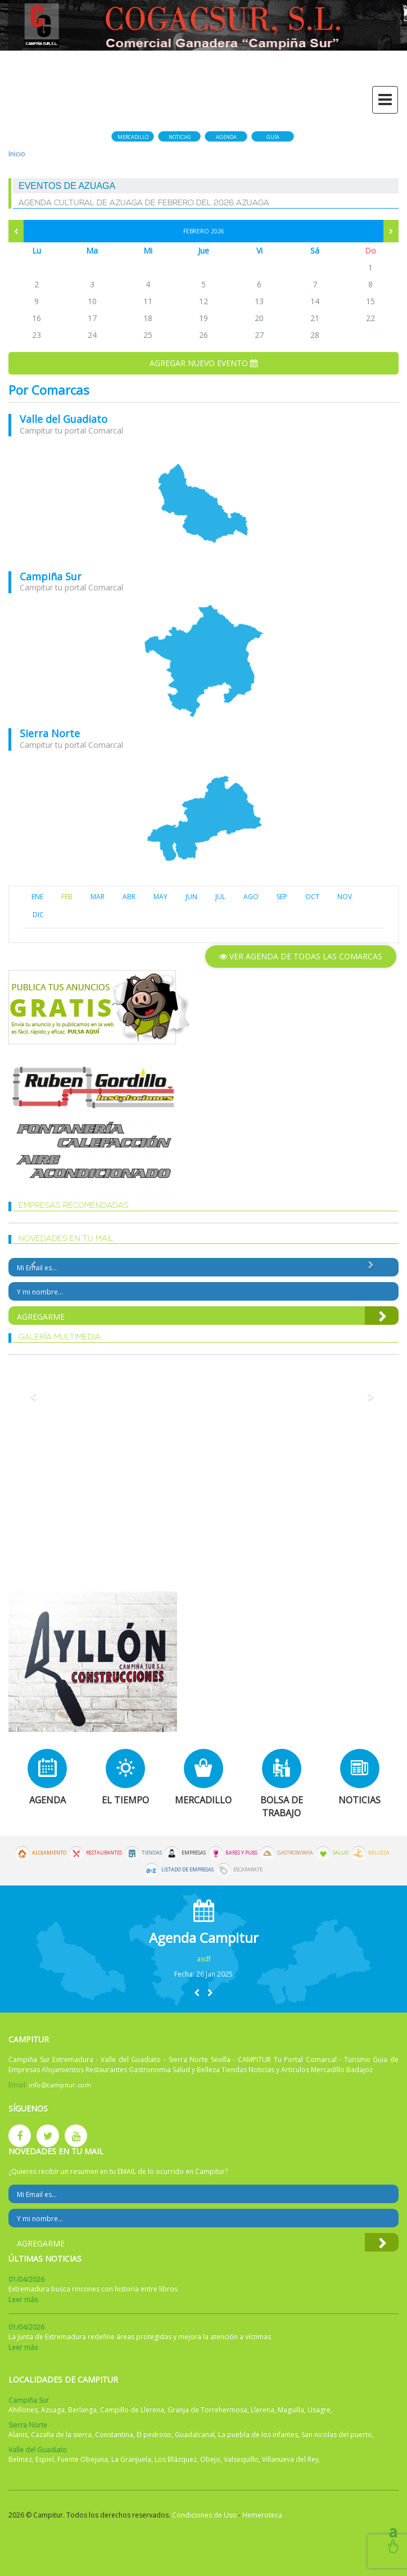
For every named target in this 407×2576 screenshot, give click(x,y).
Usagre (319, 2410)
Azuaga (53, 2410)
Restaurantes (104, 1852)
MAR (98, 896)
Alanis (18, 2434)
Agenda (226, 137)
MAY (160, 896)
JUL (220, 896)
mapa (203, 504)
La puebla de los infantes (258, 2434)
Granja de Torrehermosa (207, 2410)
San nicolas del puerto (336, 2434)
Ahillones (23, 2410)
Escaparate (248, 1869)
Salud (341, 1852)
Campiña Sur (51, 576)
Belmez (20, 2459)
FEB (67, 896)
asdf (204, 1959)
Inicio (16, 154)
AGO (251, 896)
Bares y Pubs (241, 1852)
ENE (37, 896)
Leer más (23, 2299)
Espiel (44, 2459)
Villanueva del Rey (290, 2459)
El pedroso (154, 2434)
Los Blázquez (176, 2459)
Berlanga (82, 2410)
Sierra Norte (50, 733)
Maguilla (291, 2410)
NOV (344, 896)
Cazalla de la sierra (61, 2434)
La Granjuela (131, 2459)
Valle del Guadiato (63, 419)
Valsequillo (241, 2459)
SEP (282, 896)
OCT (312, 896)
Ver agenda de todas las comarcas (300, 956)
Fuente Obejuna (82, 2459)
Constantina (114, 2434)
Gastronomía (295, 1852)
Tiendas (152, 1852)
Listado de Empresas (187, 1869)
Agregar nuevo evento (203, 363)
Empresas (194, 1852)
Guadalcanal (195, 2434)
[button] (196, 1992)
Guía (272, 137)
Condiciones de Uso (204, 2515)
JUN (191, 896)
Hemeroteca (262, 2515)
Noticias (180, 137)
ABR (129, 896)
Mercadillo (132, 137)
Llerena (262, 2410)
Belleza (379, 1852)
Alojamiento (49, 1852)
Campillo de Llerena (132, 2410)
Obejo (210, 2459)
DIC (38, 914)
